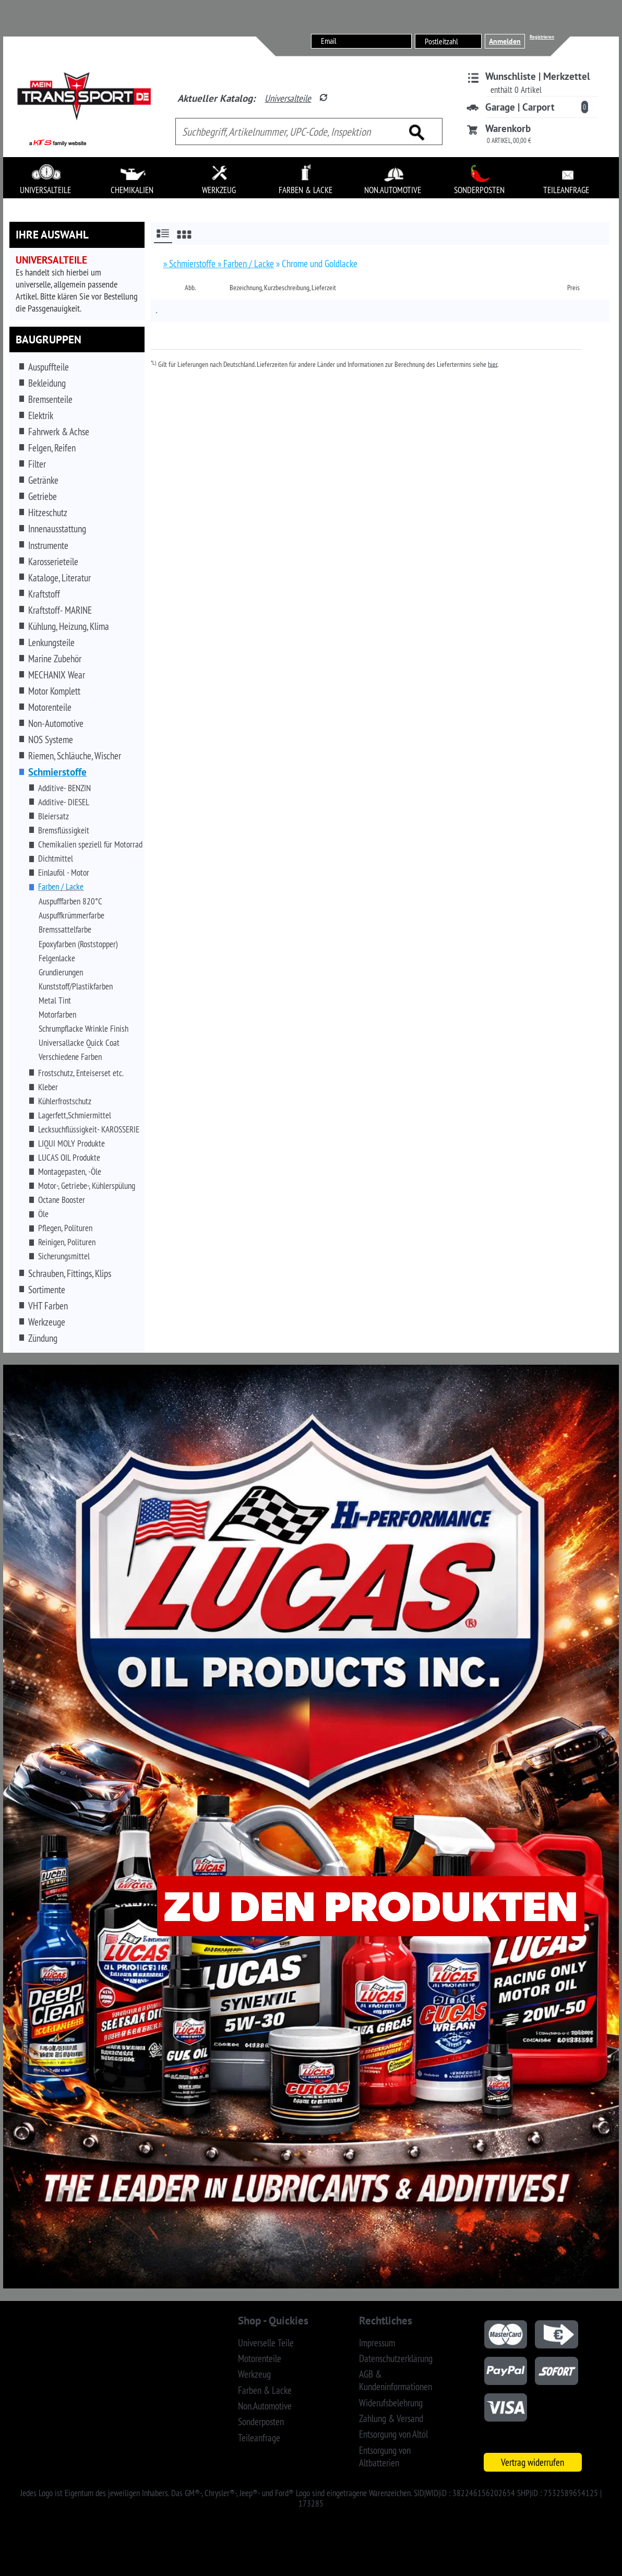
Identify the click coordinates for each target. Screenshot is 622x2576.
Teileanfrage (259, 2437)
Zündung (42, 1338)
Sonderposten (261, 2421)
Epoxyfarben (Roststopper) (78, 944)
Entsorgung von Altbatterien (385, 2456)
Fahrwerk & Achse (58, 431)
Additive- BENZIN (64, 788)
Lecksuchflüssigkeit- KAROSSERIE (88, 1129)
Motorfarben (57, 1014)
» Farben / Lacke (246, 263)
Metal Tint (55, 1000)
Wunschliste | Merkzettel (537, 76)
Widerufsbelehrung (391, 2402)
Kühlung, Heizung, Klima (68, 626)
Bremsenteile (50, 399)
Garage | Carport (520, 107)
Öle (43, 1214)
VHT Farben (48, 1305)
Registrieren (542, 37)
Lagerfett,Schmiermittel (74, 1115)
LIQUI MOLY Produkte (71, 1143)
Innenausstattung (57, 528)
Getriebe (42, 496)
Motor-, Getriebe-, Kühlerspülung (86, 1185)
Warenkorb (508, 128)
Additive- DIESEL (63, 802)
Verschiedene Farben (70, 1057)
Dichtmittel (55, 858)
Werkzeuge (46, 1322)
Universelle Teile (266, 2342)
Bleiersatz (53, 816)
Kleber (48, 1087)
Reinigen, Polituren (66, 1242)
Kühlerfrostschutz (64, 1101)
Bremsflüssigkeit (63, 830)
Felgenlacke (57, 958)
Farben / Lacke (60, 886)
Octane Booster (61, 1200)
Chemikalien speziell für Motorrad (90, 844)
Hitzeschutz (47, 512)
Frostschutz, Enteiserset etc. (81, 1073)
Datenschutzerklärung (396, 2358)
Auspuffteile (48, 367)
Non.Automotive (265, 2406)
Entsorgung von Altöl (393, 2434)
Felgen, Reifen (52, 448)
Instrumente (48, 545)
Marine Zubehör (54, 658)
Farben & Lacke (265, 2390)
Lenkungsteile (51, 642)
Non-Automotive (55, 723)
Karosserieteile (53, 561)
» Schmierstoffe (190, 263)
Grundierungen (61, 972)
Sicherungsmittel (64, 1256)
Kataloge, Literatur (59, 577)
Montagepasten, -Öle (69, 1171)
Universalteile (288, 98)
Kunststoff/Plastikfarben (76, 986)
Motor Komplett (54, 691)
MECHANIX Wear (56, 675)
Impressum (377, 2342)
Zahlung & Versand (391, 2418)
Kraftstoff (44, 594)
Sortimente (46, 1289)
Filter (37, 464)
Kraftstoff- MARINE (60, 610)
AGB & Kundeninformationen (395, 2380)
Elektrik (40, 415)
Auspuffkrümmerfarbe (71, 915)
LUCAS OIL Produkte (69, 1157)
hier (492, 363)
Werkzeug (254, 2374)
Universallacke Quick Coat (79, 1042)
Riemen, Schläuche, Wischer (74, 755)
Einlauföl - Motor (63, 872)
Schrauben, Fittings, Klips (69, 1273)
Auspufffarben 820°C (70, 901)
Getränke (43, 480)
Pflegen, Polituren (65, 1228)
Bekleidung (47, 383)
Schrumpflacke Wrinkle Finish (83, 1028)
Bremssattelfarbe (65, 929)
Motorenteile (49, 707)
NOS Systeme (50, 739)
